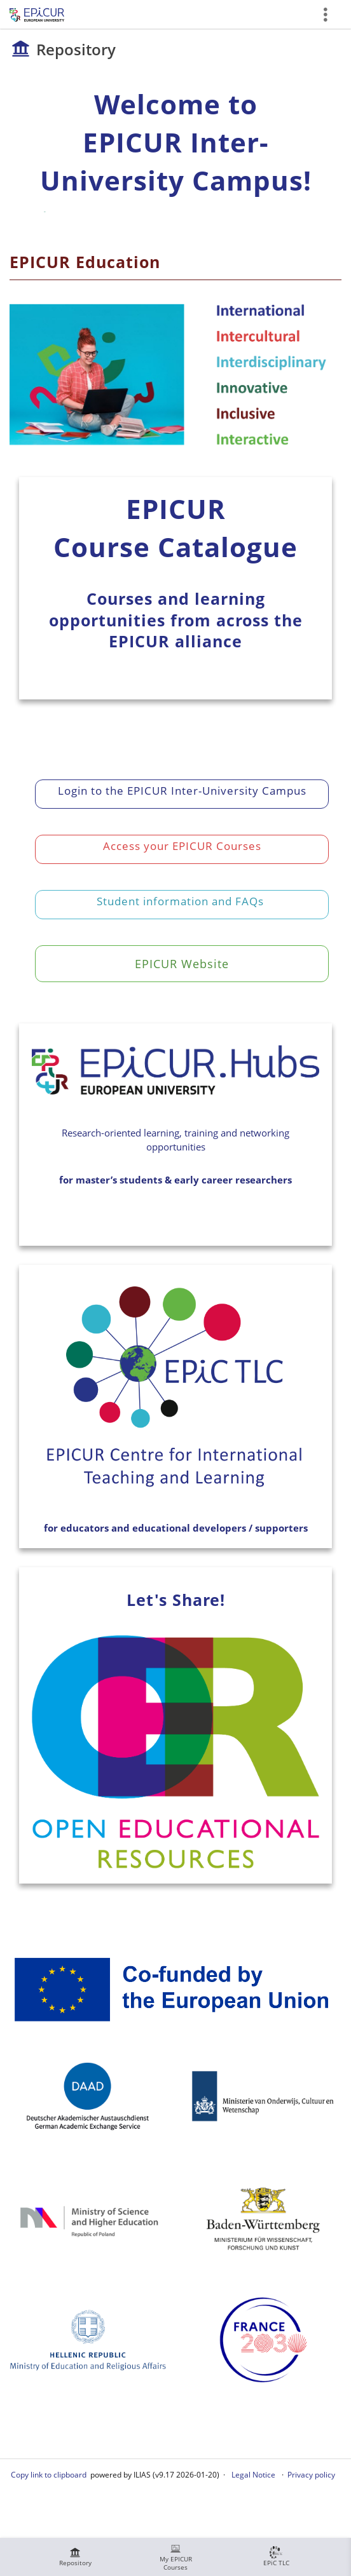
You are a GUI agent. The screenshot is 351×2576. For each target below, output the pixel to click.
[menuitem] (75, 2557)
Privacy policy (311, 2474)
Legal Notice (253, 2474)
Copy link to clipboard (48, 2474)
